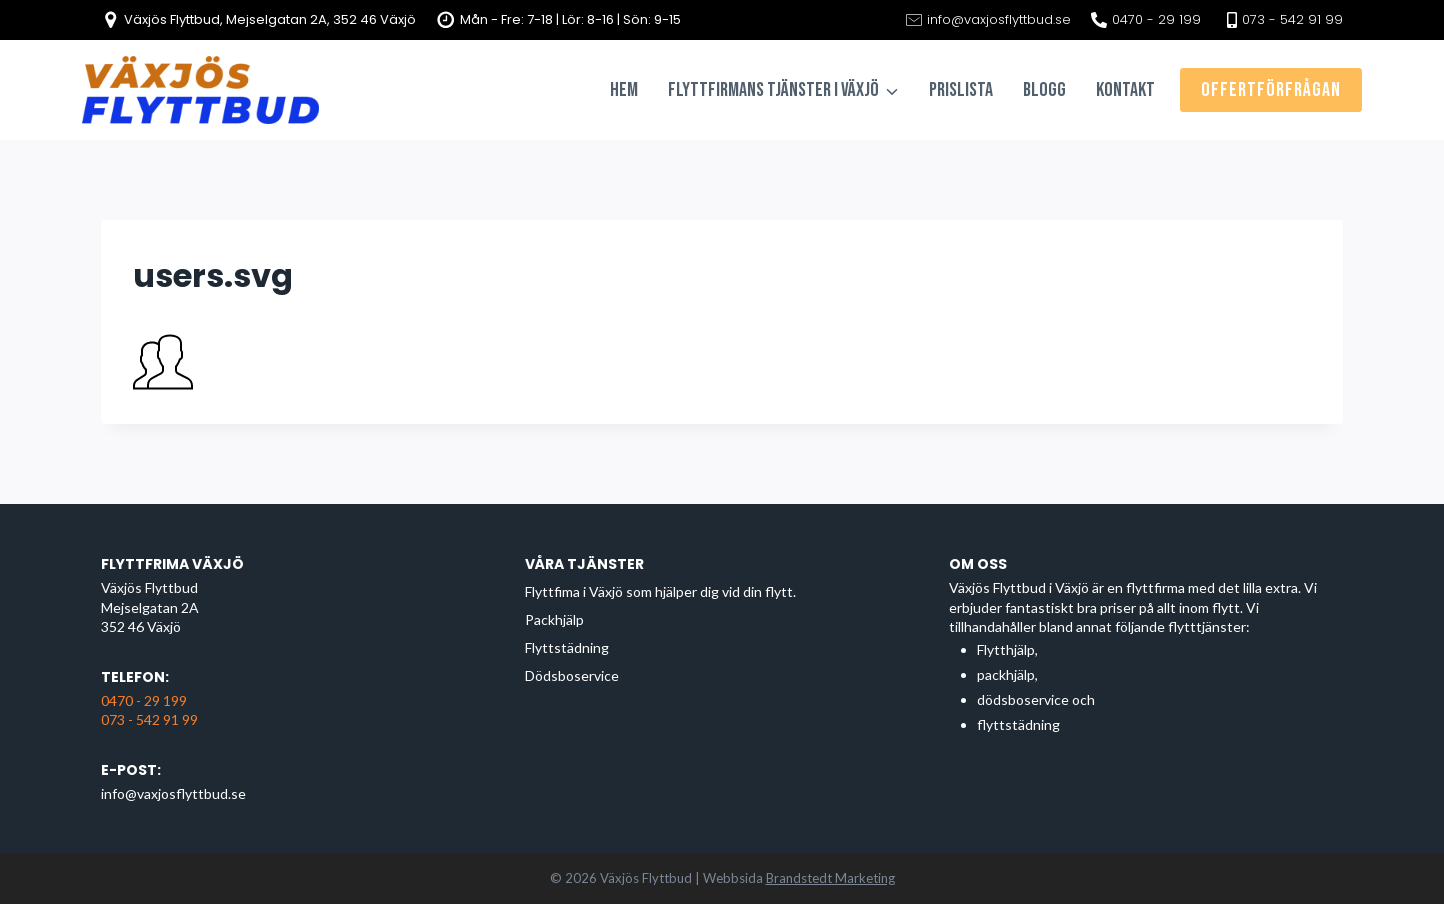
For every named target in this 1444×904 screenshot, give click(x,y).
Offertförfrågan (1271, 90)
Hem (624, 90)
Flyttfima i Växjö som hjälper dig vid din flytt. (660, 591)
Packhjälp (554, 619)
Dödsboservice (572, 675)
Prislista (961, 90)
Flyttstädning (567, 647)
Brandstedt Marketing (830, 878)
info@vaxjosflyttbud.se (173, 793)
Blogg (1044, 90)
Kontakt (1125, 90)
